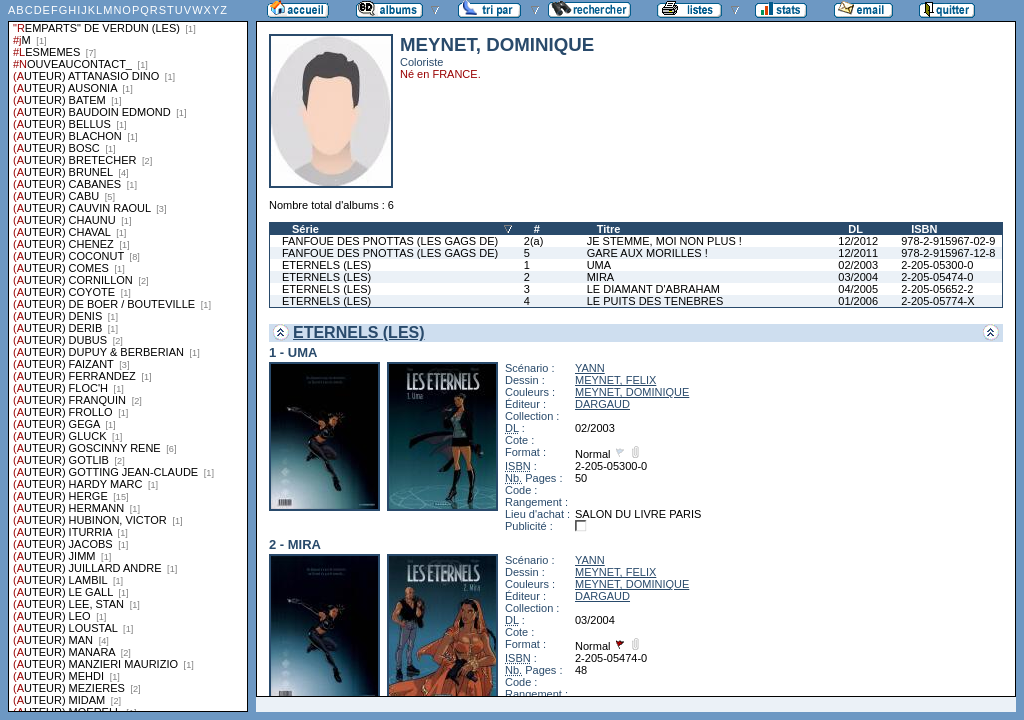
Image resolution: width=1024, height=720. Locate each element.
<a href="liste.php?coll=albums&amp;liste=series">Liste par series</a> (128, 356)
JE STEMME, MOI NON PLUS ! (664, 241)
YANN (590, 368)
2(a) (534, 241)
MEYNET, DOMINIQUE (632, 392)
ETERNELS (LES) (326, 265)
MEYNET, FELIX (615, 380)
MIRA (601, 277)
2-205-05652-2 (937, 289)
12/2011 (858, 253)
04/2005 (858, 289)
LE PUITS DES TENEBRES (655, 301)
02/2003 (858, 265)
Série (305, 229)
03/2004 (858, 277)
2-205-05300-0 (937, 265)
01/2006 (858, 301)
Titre (609, 229)
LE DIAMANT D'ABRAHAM (653, 289)
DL (855, 229)
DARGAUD (602, 404)
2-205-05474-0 (937, 277)
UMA (599, 265)
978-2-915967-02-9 (948, 241)
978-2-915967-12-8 (948, 253)
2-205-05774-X (937, 301)
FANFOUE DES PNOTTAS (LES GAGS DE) (390, 241)
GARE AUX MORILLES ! (647, 253)
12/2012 (858, 241)
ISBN (924, 229)
